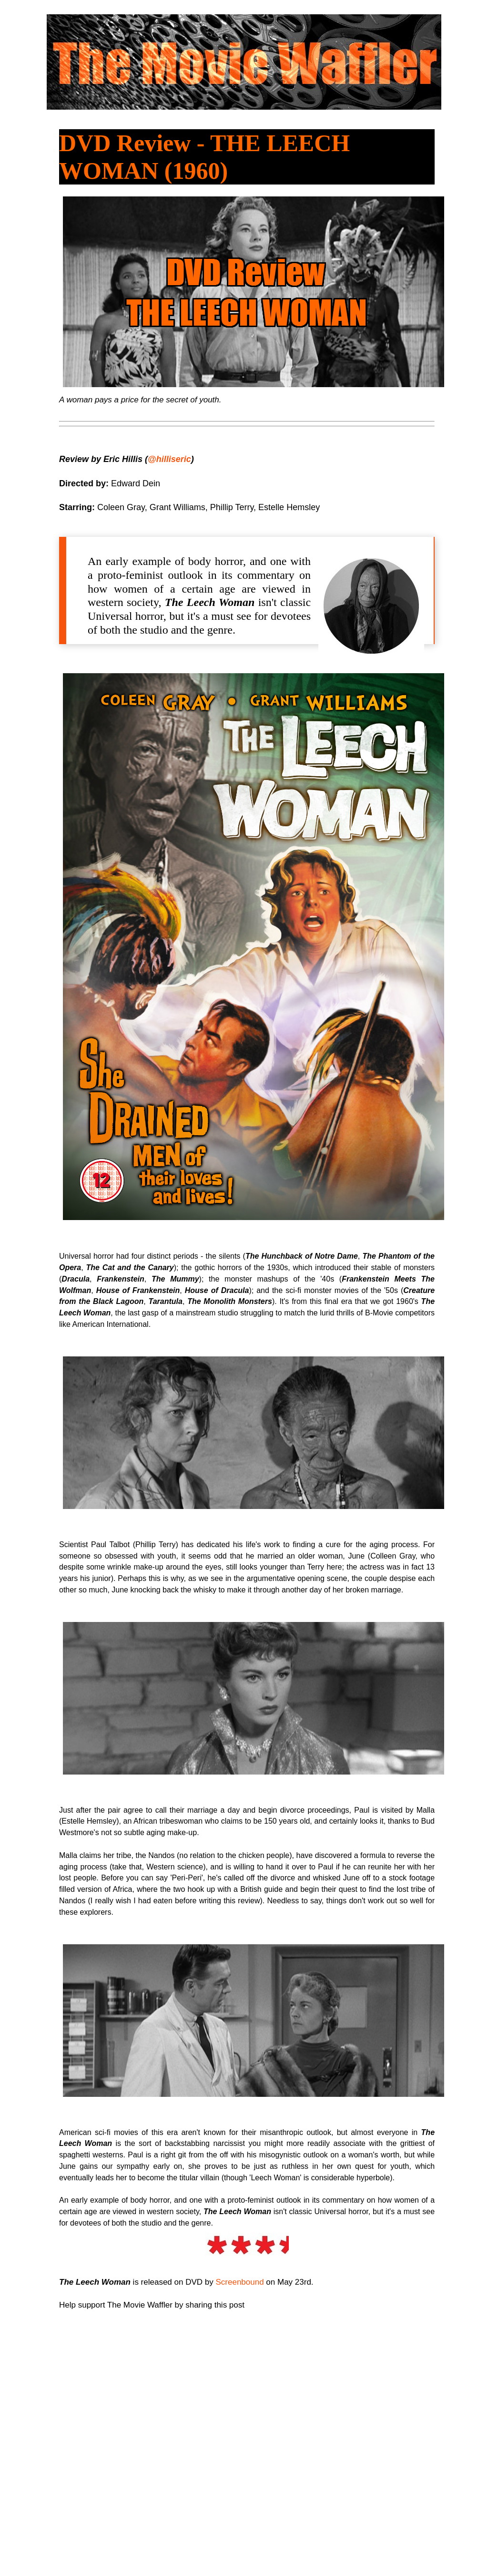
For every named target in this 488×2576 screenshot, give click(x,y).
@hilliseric (169, 459)
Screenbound (239, 2282)
